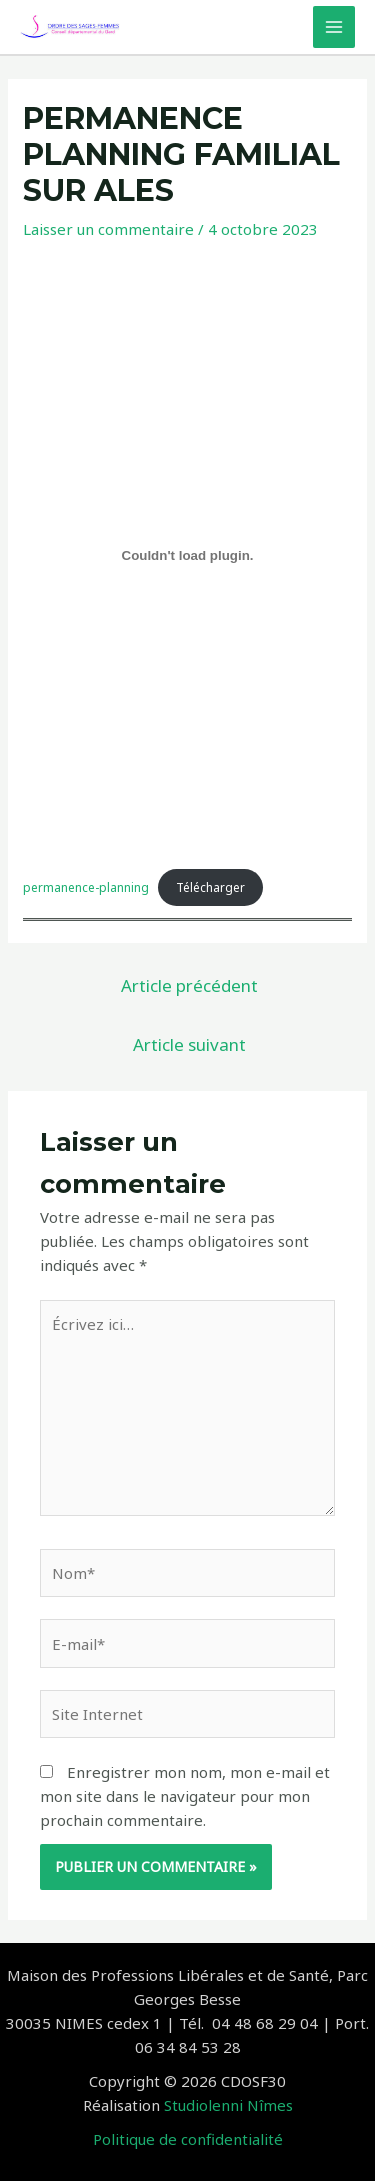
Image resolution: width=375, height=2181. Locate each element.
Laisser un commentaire (108, 229)
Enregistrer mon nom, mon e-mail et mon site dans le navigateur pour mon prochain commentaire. (185, 1796)
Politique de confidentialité (188, 2139)
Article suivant (189, 1044)
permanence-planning (86, 887)
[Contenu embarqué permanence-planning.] (187, 556)
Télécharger (210, 887)
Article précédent (189, 985)
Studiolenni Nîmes (228, 2105)
